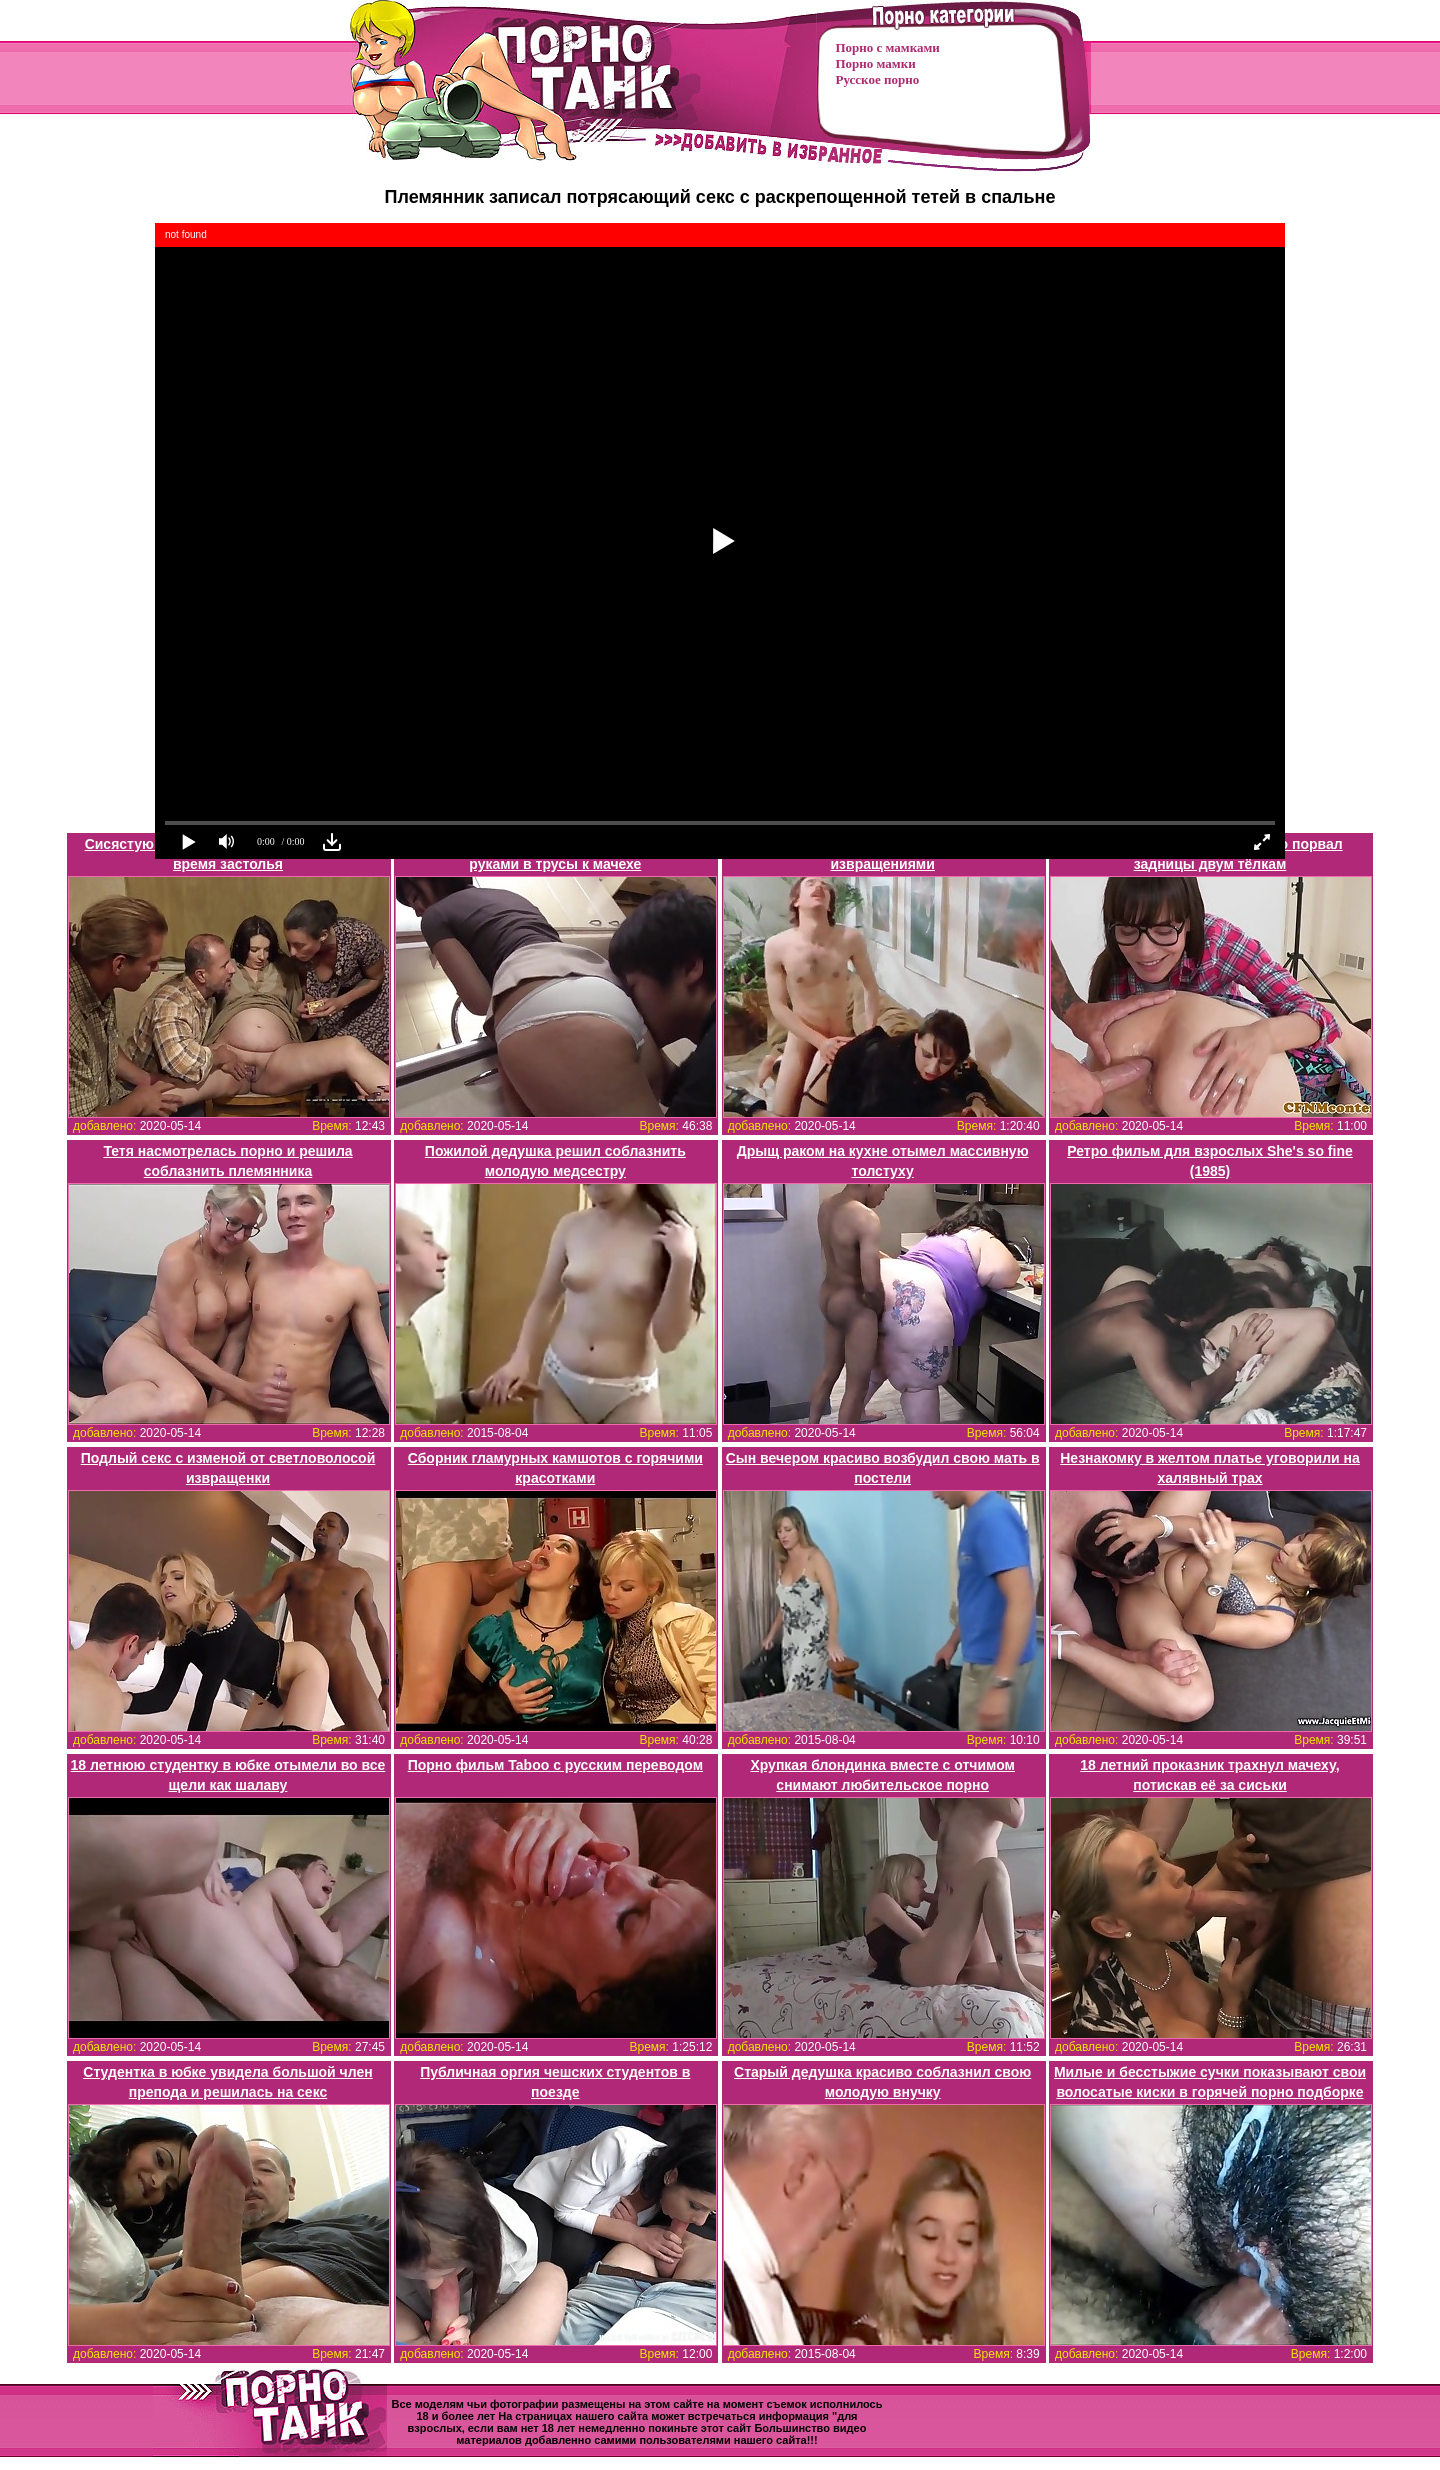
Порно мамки (876, 63)
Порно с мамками (888, 47)
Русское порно (878, 79)
